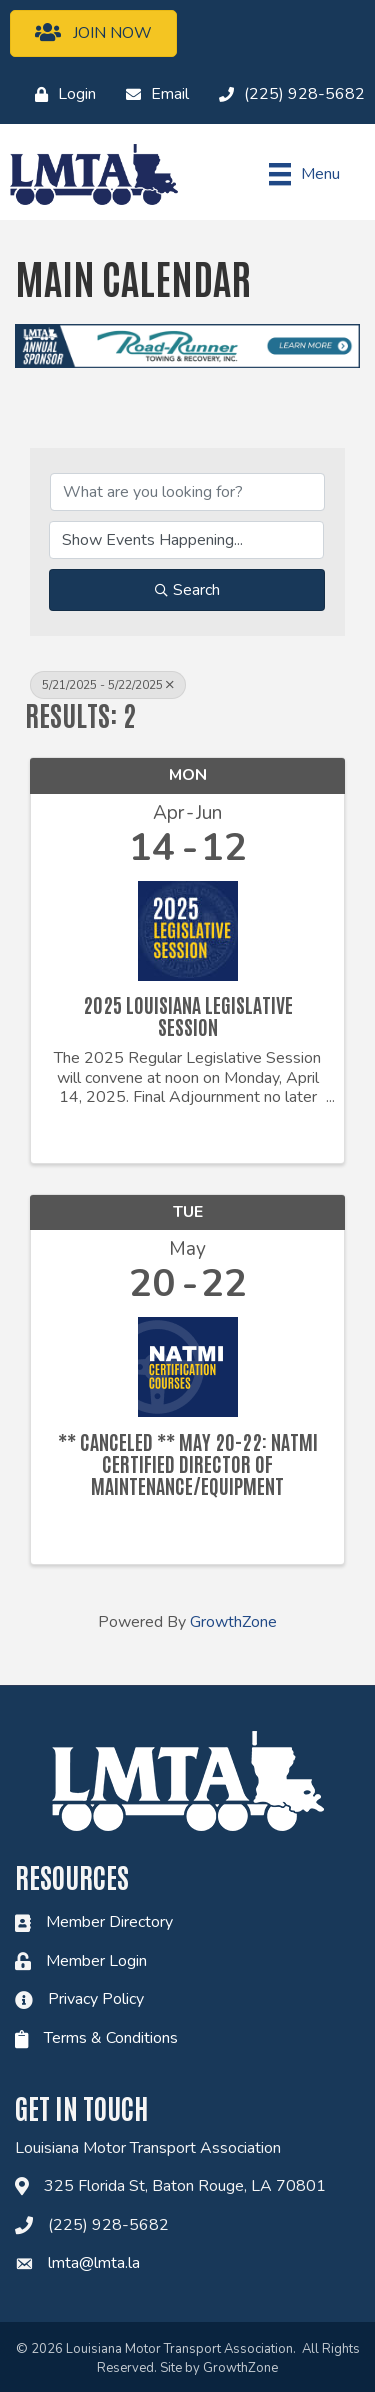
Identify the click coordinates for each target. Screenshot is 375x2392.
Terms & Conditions (111, 2038)
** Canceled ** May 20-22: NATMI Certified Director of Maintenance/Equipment (188, 1463)
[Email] (152, 95)
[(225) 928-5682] (287, 95)
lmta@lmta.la (94, 2263)
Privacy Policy (96, 1999)
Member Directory (109, 1922)
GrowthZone (233, 1622)
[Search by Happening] (186, 540)
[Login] (60, 95)
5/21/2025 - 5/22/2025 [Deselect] (108, 685)
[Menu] (304, 174)
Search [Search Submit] (187, 590)
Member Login (96, 1961)
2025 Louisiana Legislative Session (188, 1015)
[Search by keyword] (187, 492)
